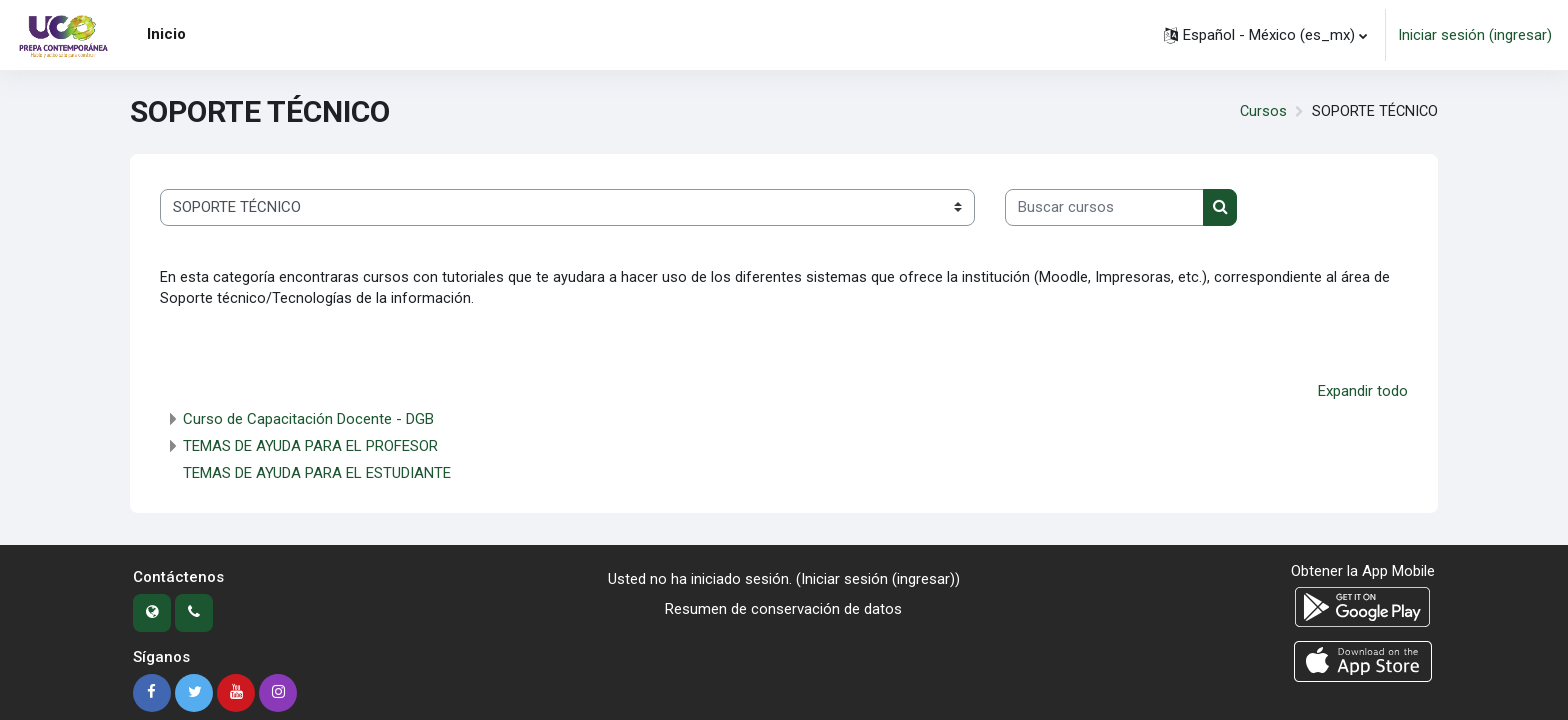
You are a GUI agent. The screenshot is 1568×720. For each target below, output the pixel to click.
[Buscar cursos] (1104, 207)
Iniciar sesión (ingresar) (1475, 35)
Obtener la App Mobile (1363, 573)
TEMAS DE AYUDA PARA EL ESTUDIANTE (317, 475)
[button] (1265, 35)
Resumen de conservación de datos (783, 611)
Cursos (1261, 112)
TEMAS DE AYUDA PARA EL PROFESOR (310, 448)
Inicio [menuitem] (166, 34)
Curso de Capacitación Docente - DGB (308, 421)
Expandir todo (1363, 393)
